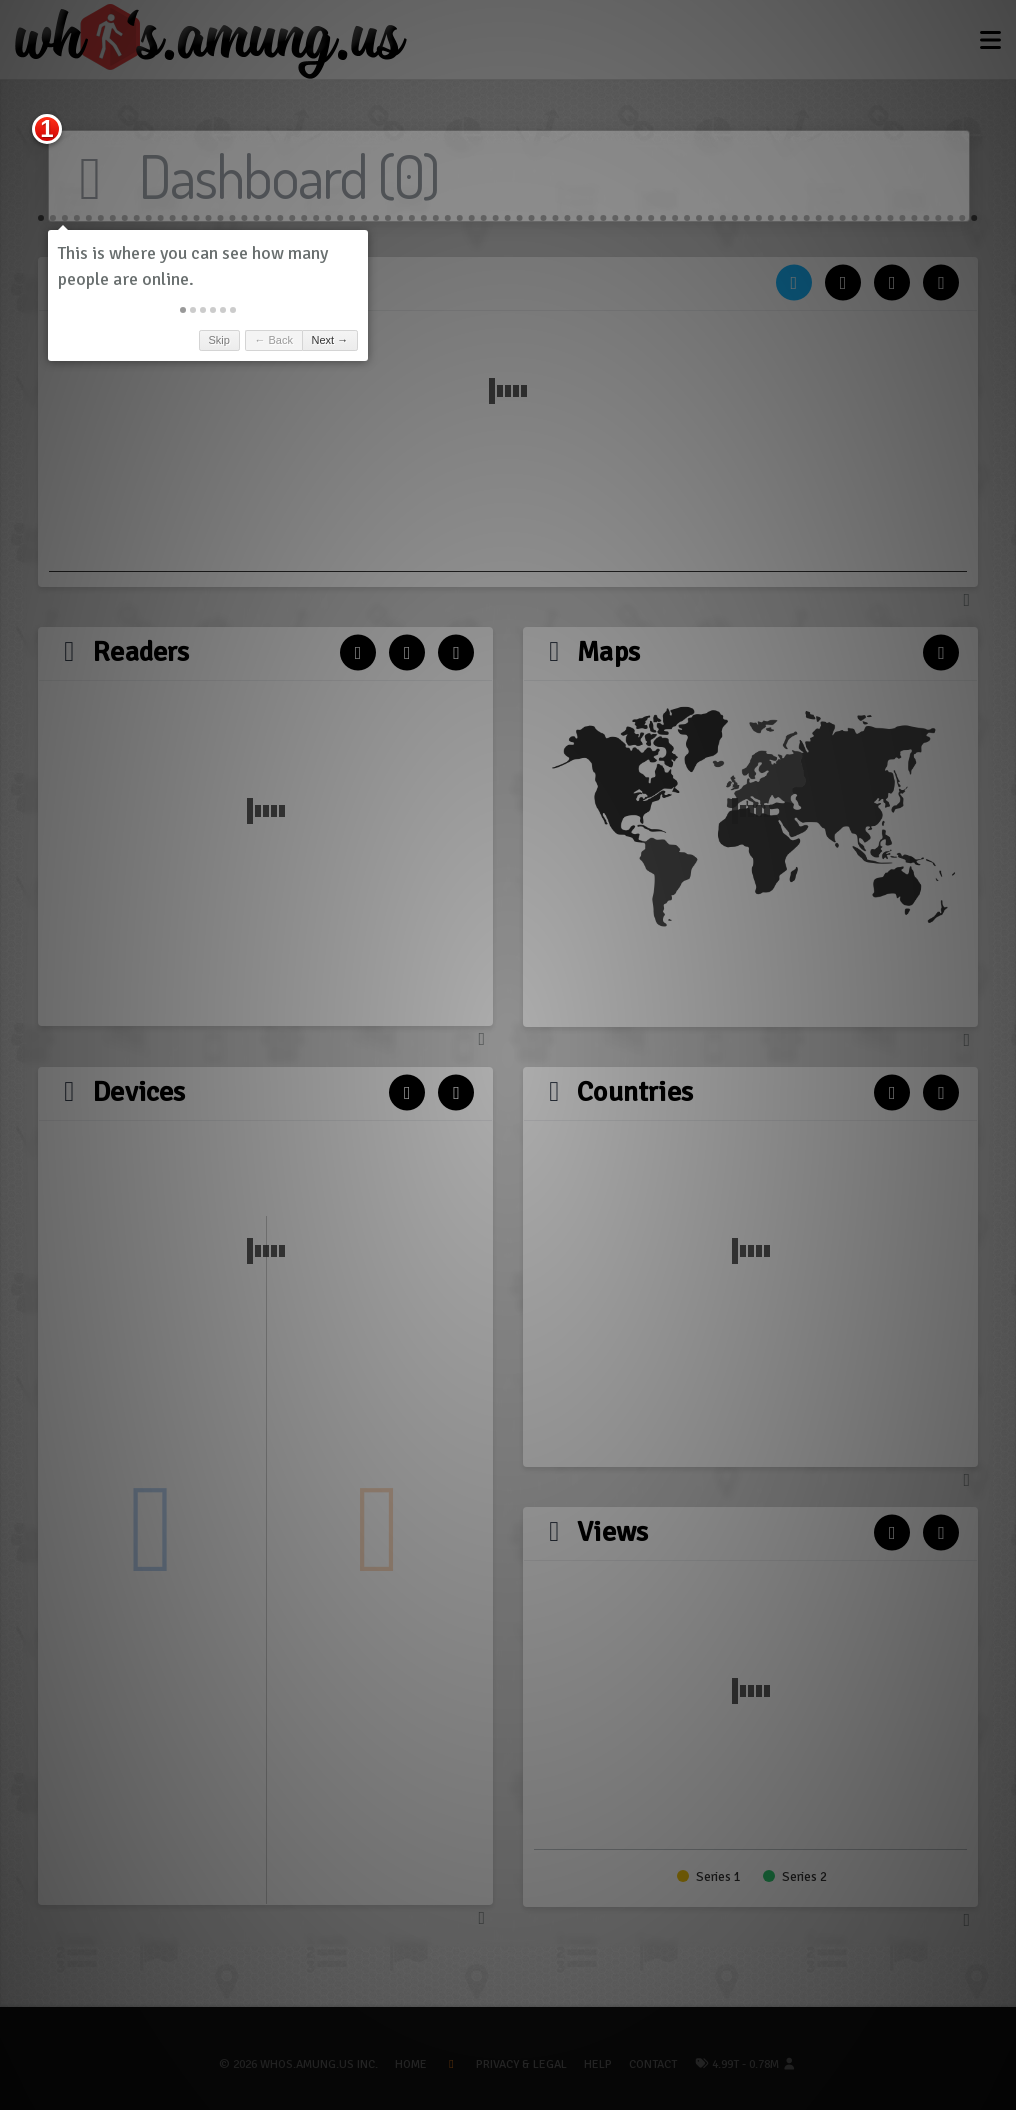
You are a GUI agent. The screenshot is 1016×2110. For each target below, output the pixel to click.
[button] (183, 310)
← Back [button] (273, 340)
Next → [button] (330, 340)
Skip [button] (218, 340)
